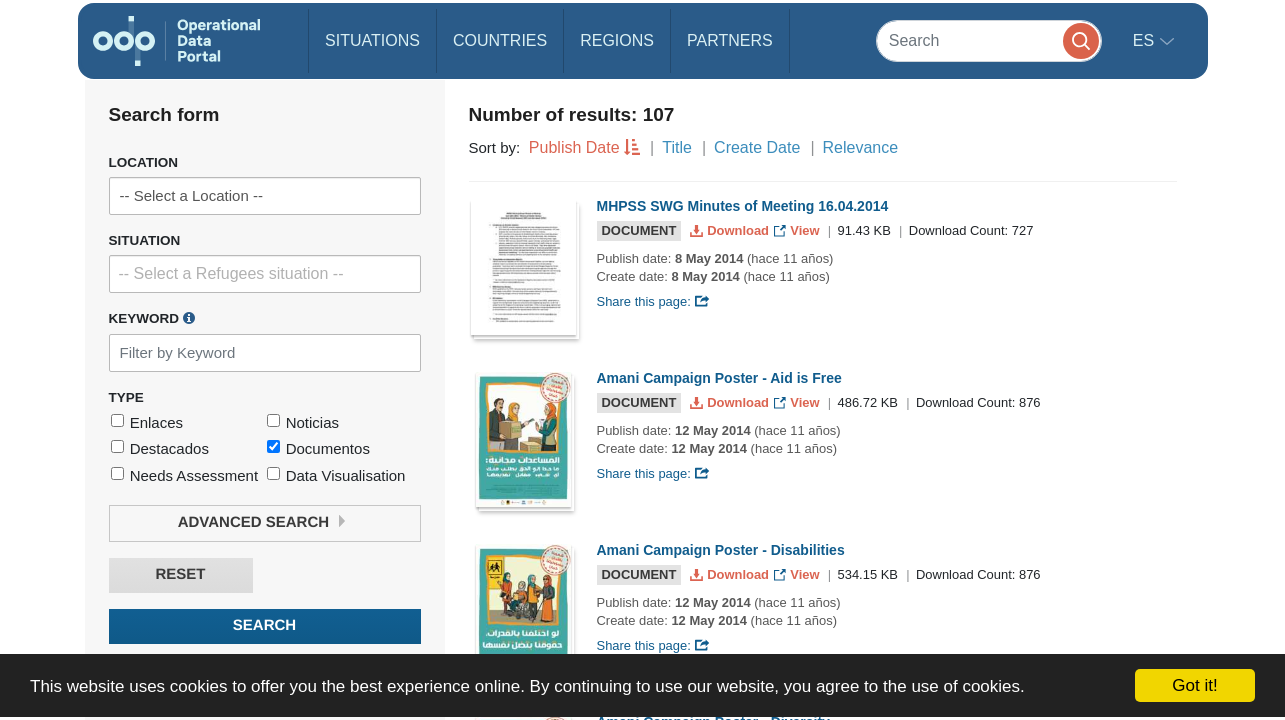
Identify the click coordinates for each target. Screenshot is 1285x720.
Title (677, 147)
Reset (180, 574)
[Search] (989, 40)
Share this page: (654, 301)
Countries (500, 40)
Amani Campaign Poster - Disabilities (721, 550)
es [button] (1146, 40)
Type (126, 397)
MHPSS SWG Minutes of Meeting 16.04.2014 (743, 206)
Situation (145, 240)
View (798, 230)
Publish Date (574, 147)
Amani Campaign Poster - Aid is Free (719, 378)
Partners (730, 40)
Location (144, 162)
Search (264, 625)
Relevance (861, 147)
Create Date (757, 147)
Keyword (152, 318)
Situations (372, 40)
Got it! (1194, 685)
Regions (617, 40)
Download (731, 230)
